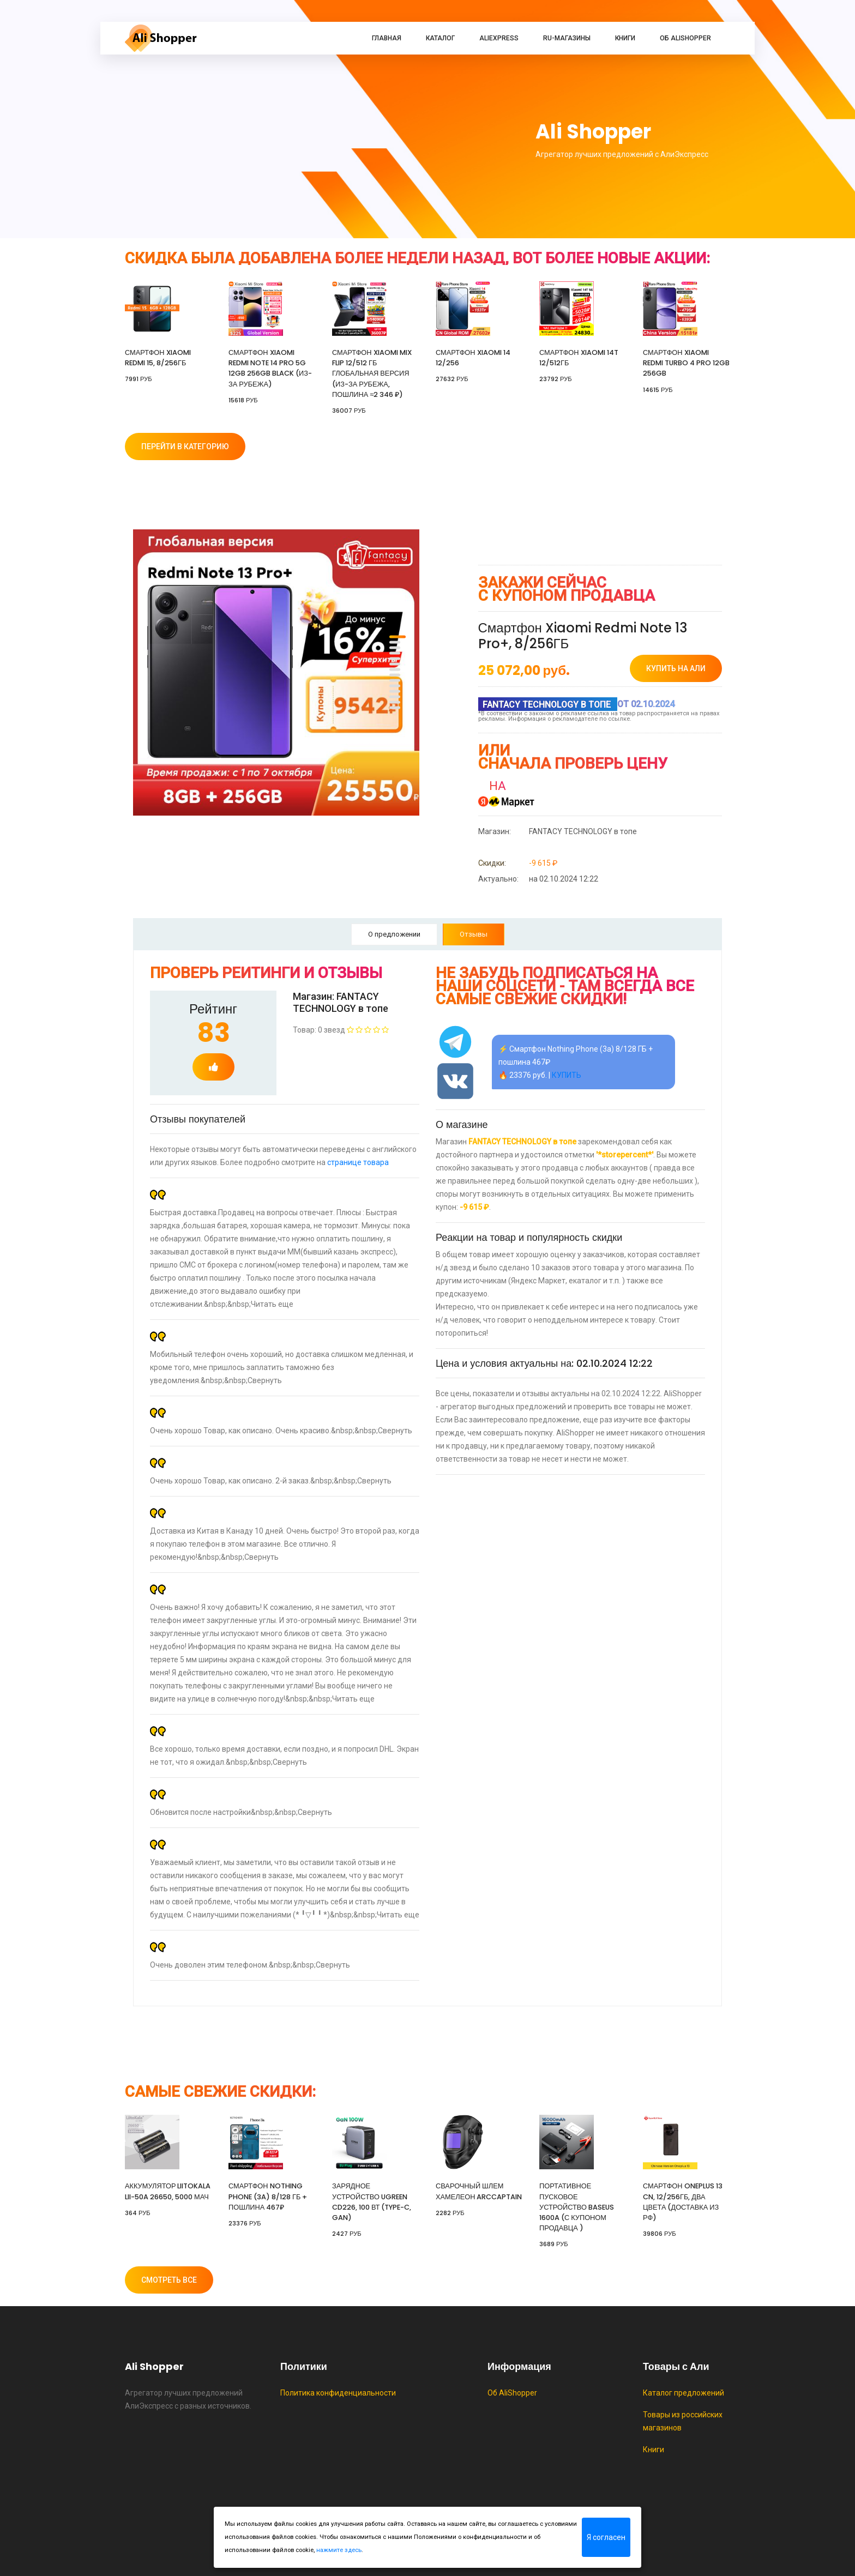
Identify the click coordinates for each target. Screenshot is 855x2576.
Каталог (440, 38)
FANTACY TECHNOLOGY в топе (557, 831)
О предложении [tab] (394, 934)
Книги (625, 38)
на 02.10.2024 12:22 (538, 878)
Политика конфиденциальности (338, 2392)
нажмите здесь (339, 2550)
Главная (386, 38)
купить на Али (676, 668)
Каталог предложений (683, 2392)
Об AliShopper (685, 38)
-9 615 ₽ (517, 863)
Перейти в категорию (185, 446)
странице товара (358, 1162)
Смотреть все (169, 2280)
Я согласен (606, 2537)
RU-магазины (567, 38)
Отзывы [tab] (473, 934)
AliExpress (499, 38)
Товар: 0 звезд (341, 1029)
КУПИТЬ (566, 1075)
